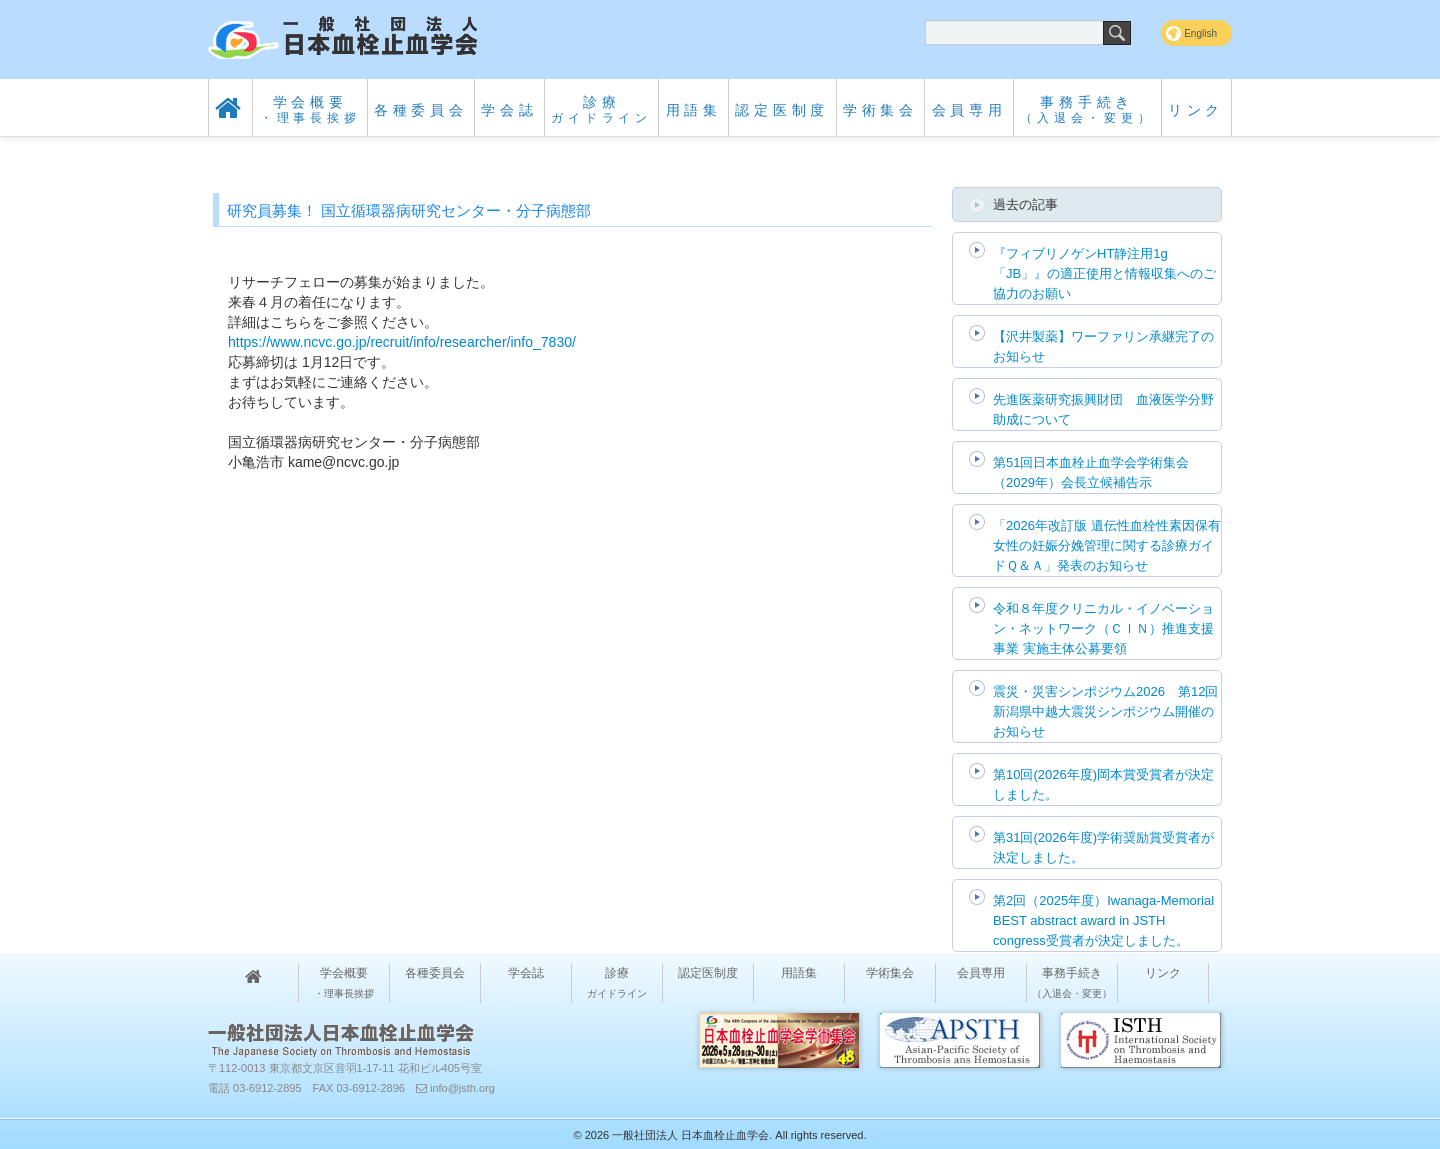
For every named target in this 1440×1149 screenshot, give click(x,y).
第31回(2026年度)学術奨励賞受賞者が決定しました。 (1103, 847)
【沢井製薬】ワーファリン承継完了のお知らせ (1103, 346)
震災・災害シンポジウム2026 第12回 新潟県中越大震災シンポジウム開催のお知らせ (1105, 711)
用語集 (694, 110)
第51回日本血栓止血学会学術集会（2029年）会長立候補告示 (1091, 472)
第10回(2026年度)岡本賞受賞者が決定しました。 (1103, 784)
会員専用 (969, 110)
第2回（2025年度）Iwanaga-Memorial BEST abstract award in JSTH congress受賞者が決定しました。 (1103, 920)
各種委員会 (421, 110)
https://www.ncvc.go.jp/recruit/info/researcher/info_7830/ (402, 342)
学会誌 (509, 110)
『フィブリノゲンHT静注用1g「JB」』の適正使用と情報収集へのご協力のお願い (1104, 273)
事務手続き (1087, 109)
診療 (601, 109)
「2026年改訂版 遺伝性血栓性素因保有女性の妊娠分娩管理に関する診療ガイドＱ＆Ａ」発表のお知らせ (1107, 545)
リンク (1196, 110)
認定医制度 (782, 110)
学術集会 (880, 110)
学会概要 (310, 109)
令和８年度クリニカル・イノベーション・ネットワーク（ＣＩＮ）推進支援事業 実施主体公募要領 (1103, 628)
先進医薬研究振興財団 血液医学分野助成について (1103, 409)
